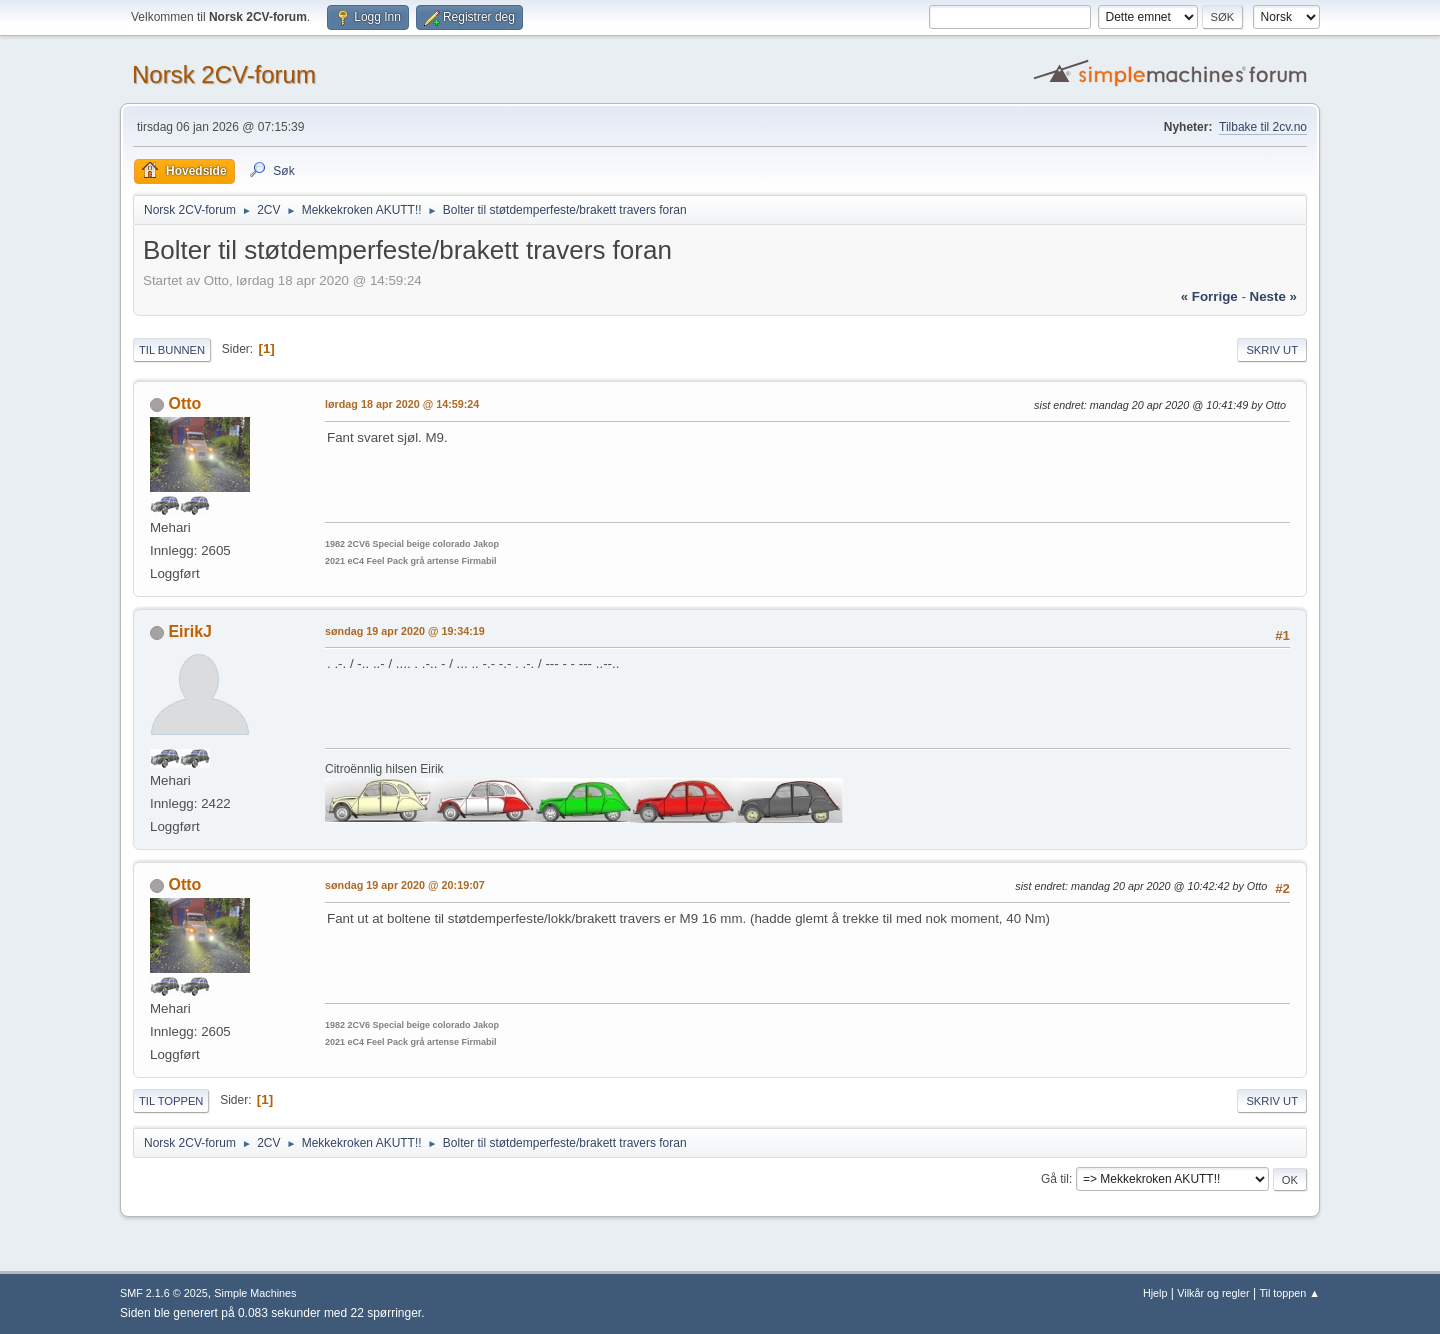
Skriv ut (1272, 350)
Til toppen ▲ (1289, 1293)
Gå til (1055, 1179)
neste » (1273, 296)
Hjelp (1155, 1293)
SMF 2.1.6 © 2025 (164, 1293)
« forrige (1209, 296)
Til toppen (171, 1101)
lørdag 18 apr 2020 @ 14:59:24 (402, 404)
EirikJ (190, 631)
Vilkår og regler (1213, 1293)
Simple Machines (255, 1293)
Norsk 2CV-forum (224, 74)
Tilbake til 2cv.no (1263, 127)
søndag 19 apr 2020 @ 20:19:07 (405, 885)
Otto (184, 403)
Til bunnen (172, 350)
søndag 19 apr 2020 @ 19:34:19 (405, 631)
